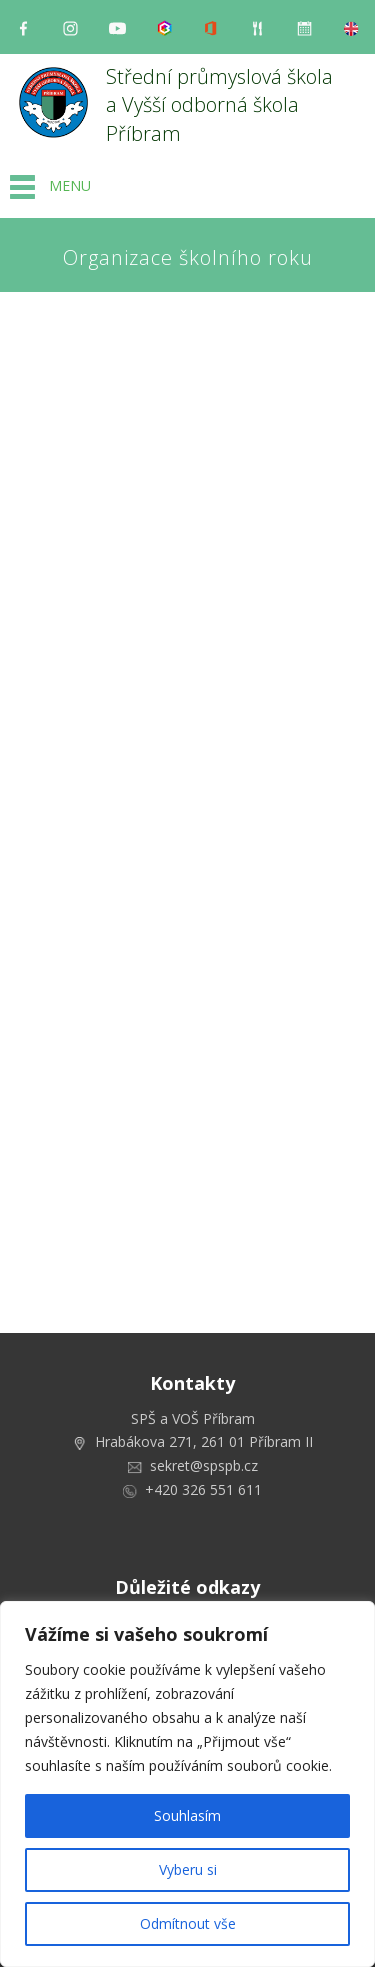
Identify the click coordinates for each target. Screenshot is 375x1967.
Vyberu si (188, 1869)
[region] (187, 1784)
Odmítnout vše (188, 1923)
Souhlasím (187, 1815)
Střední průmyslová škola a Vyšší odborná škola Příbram (222, 105)
